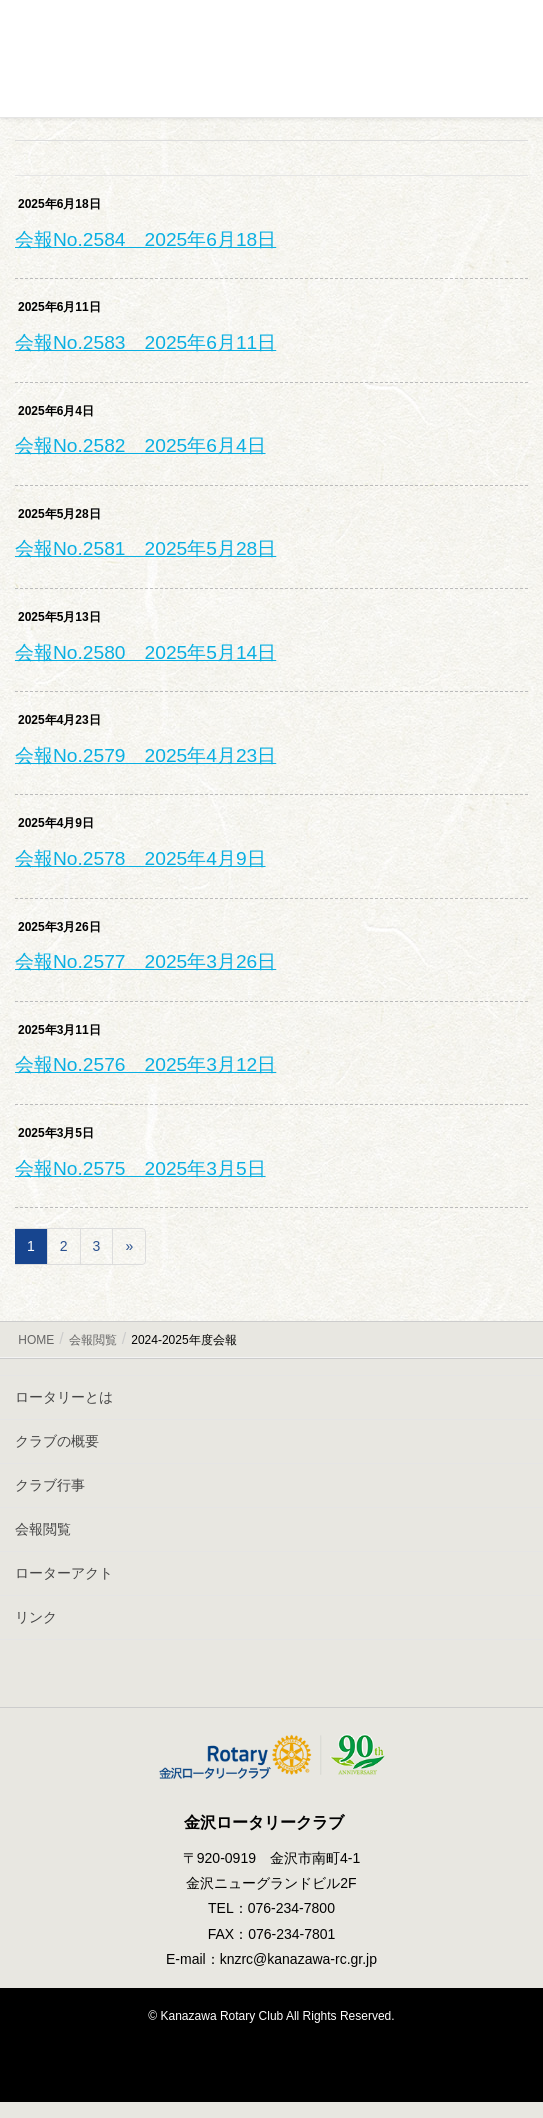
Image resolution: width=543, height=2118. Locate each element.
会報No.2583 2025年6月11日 (145, 342)
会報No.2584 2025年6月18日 (145, 239)
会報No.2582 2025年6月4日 (140, 445)
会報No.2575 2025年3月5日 (140, 1168)
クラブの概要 (57, 1441)
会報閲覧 (43, 1529)
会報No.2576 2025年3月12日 (145, 1064)
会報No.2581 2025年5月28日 (145, 548)
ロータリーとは (64, 1397)
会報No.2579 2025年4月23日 (145, 755)
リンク (36, 1617)
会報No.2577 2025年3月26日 (145, 961)
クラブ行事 (50, 1485)
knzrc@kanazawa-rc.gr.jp (298, 1959)
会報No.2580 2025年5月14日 (145, 652)
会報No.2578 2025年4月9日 (140, 858)
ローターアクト (64, 1573)
